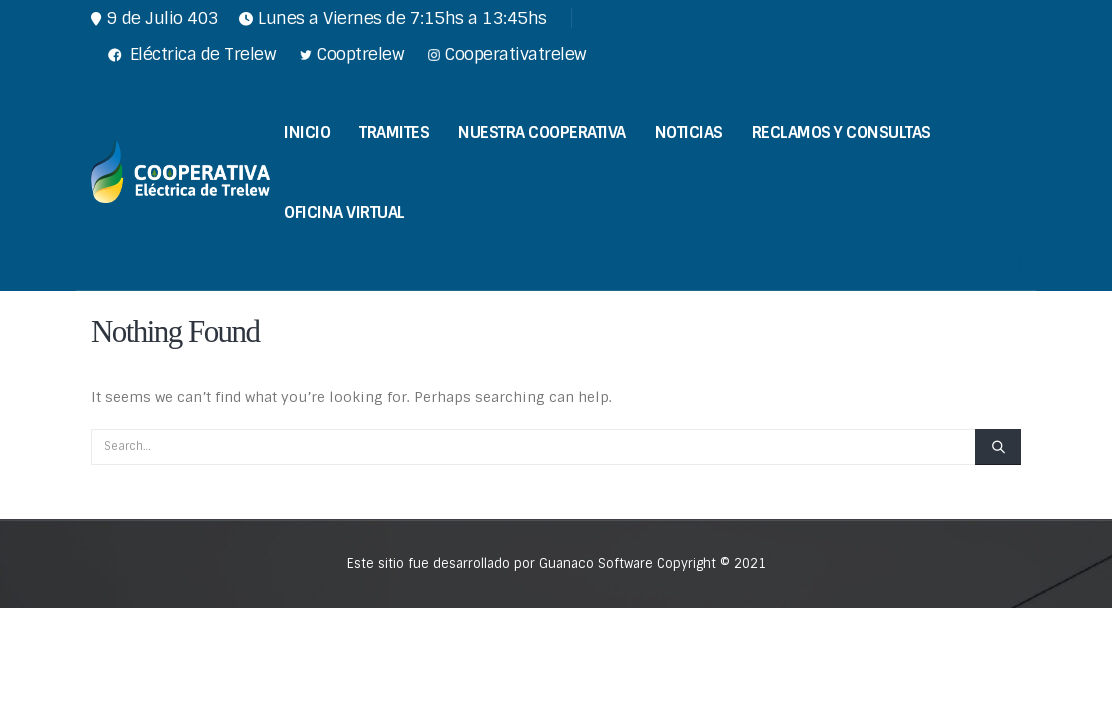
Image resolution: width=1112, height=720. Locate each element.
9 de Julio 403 (155, 18)
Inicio (307, 132)
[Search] (998, 447)
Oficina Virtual (344, 212)
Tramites (394, 132)
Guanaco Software (598, 563)
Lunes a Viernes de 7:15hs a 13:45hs (393, 18)
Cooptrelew (350, 54)
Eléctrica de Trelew (190, 54)
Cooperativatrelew (505, 54)
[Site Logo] (180, 171)
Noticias (689, 132)
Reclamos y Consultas (841, 132)
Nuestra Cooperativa (542, 132)
